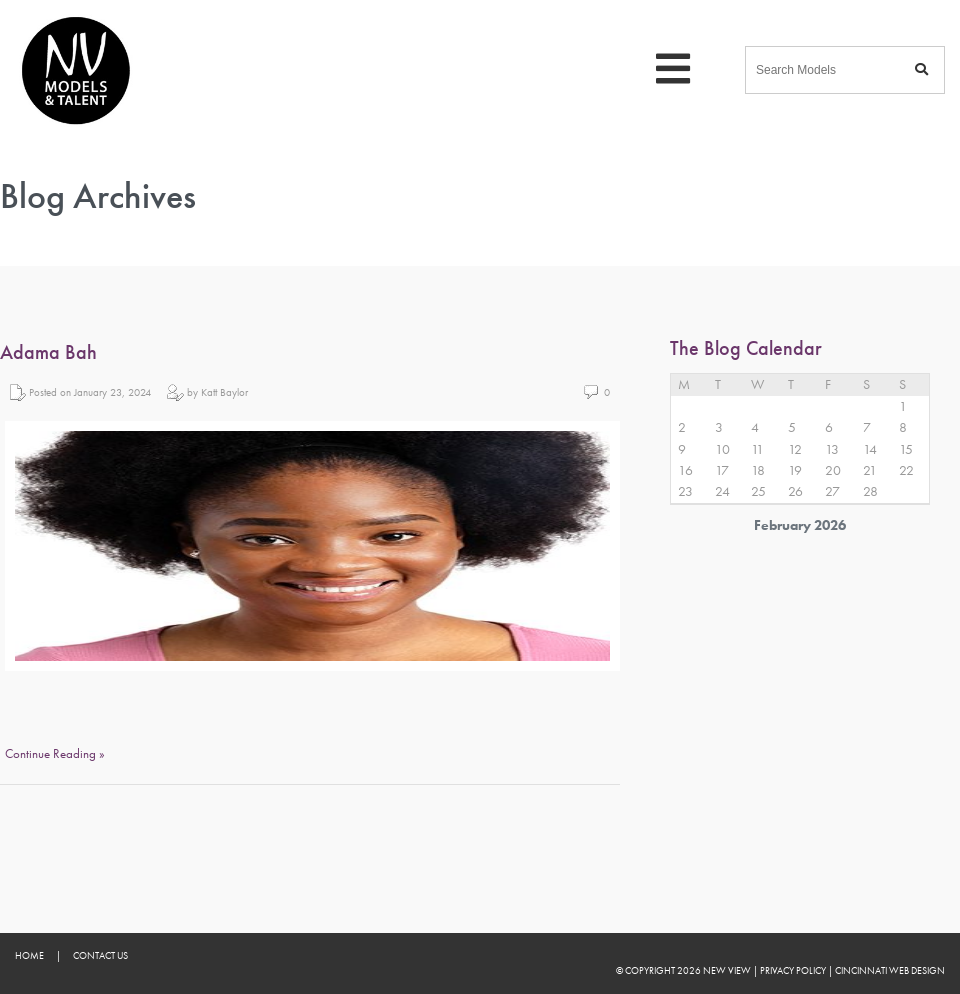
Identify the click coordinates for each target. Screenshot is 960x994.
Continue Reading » (55, 753)
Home (29, 955)
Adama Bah (48, 352)
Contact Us (100, 955)
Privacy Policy (793, 970)
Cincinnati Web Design (890, 970)
